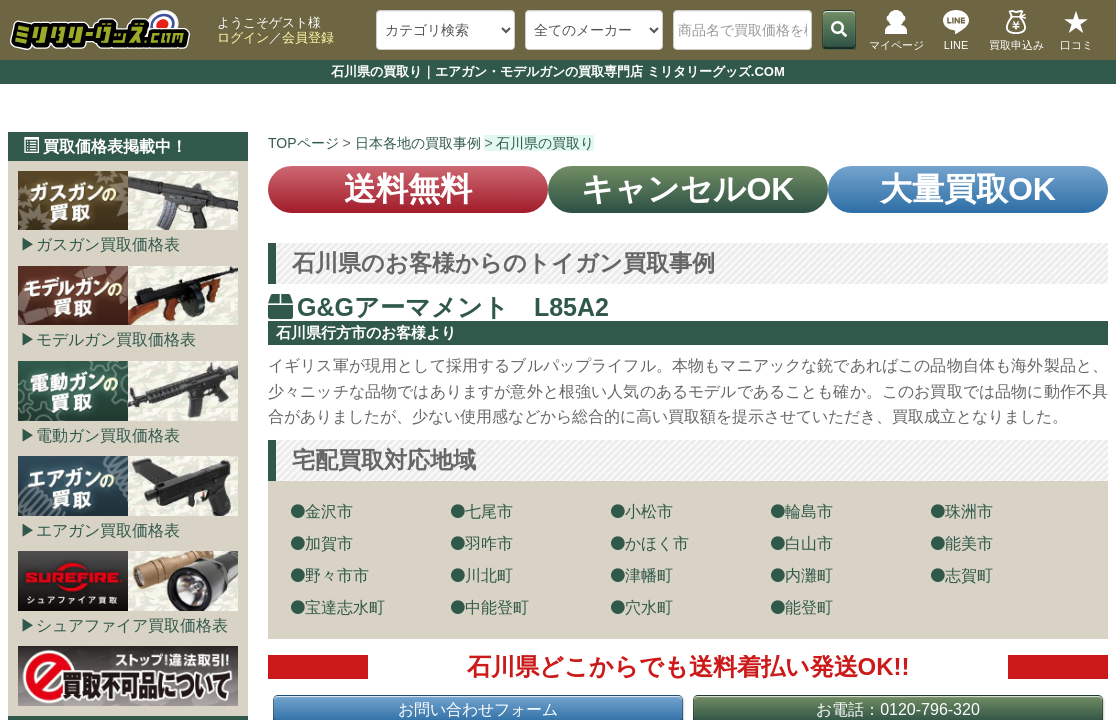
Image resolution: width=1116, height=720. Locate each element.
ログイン (243, 37)
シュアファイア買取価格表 (132, 625)
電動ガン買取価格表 (108, 435)
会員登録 (308, 37)
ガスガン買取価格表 (108, 244)
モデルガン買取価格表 (116, 339)
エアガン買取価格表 (108, 530)
